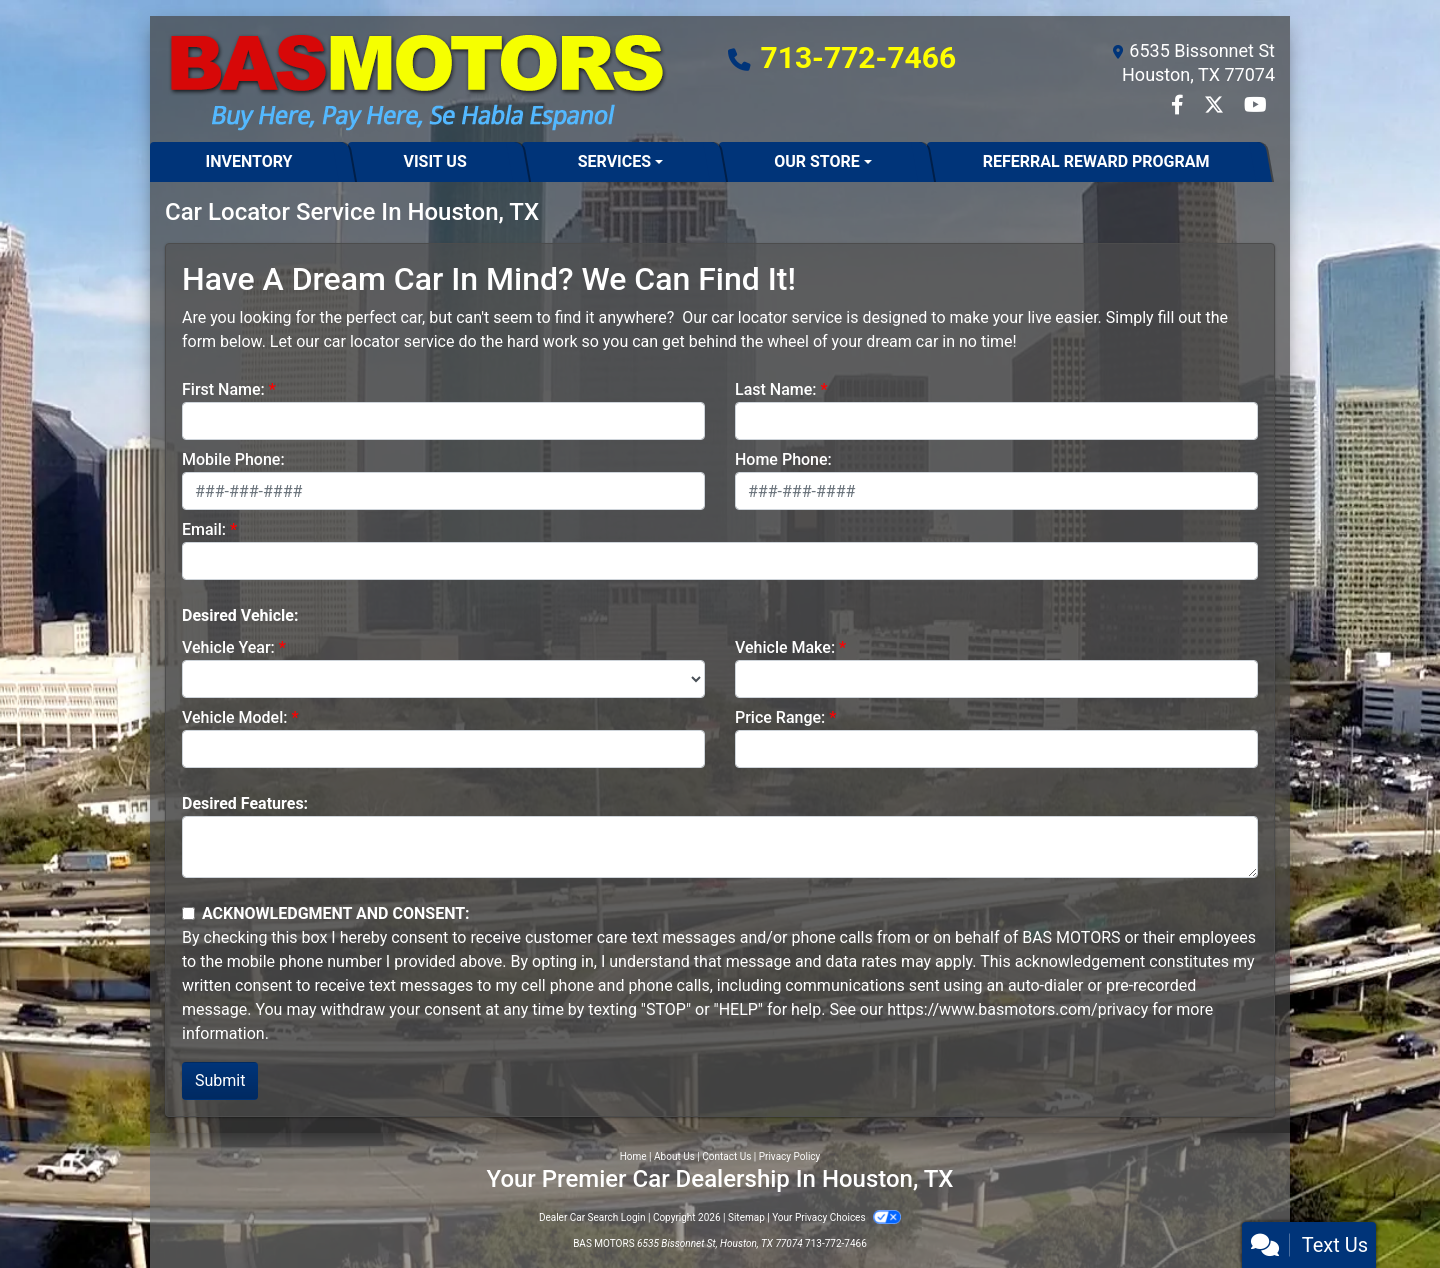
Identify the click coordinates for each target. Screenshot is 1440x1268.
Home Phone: (783, 459)
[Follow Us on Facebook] (1179, 106)
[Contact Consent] (188, 913)
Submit (220, 1080)
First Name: (223, 389)
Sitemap (746, 1217)
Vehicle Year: (228, 647)
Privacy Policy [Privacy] (790, 1156)
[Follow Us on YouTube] (1255, 106)
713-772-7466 (858, 57)
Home (633, 1156)
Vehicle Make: (785, 647)
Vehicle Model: (234, 717)
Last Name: (776, 389)
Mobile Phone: (233, 459)
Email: (204, 529)
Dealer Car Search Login (592, 1217)
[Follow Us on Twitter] (1216, 106)
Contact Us (726, 1156)
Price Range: (780, 717)
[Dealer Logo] (417, 79)
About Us (674, 1156)
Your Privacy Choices (836, 1217)
